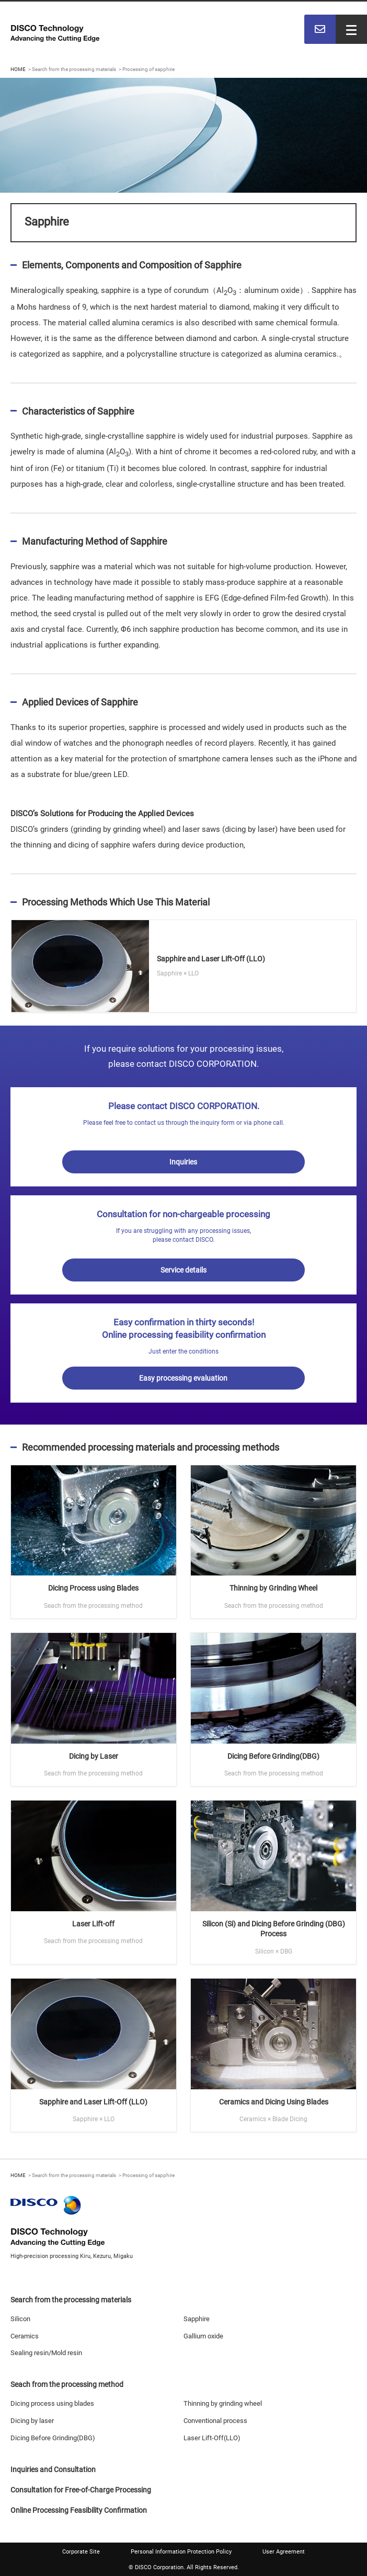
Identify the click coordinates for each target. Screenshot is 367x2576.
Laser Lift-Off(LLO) (211, 2438)
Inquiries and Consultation (53, 2469)
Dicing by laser (32, 2421)
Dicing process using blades (52, 2403)
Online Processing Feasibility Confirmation (78, 2510)
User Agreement (283, 2551)
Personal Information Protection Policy (181, 2551)
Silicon (20, 2319)
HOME (18, 69)
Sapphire (196, 2319)
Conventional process (215, 2421)
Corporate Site (81, 2551)
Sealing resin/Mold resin (46, 2353)
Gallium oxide (203, 2336)
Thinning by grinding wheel (222, 2403)
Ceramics (24, 2336)
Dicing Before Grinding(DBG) (52, 2438)
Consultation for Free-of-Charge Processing (80, 2489)
